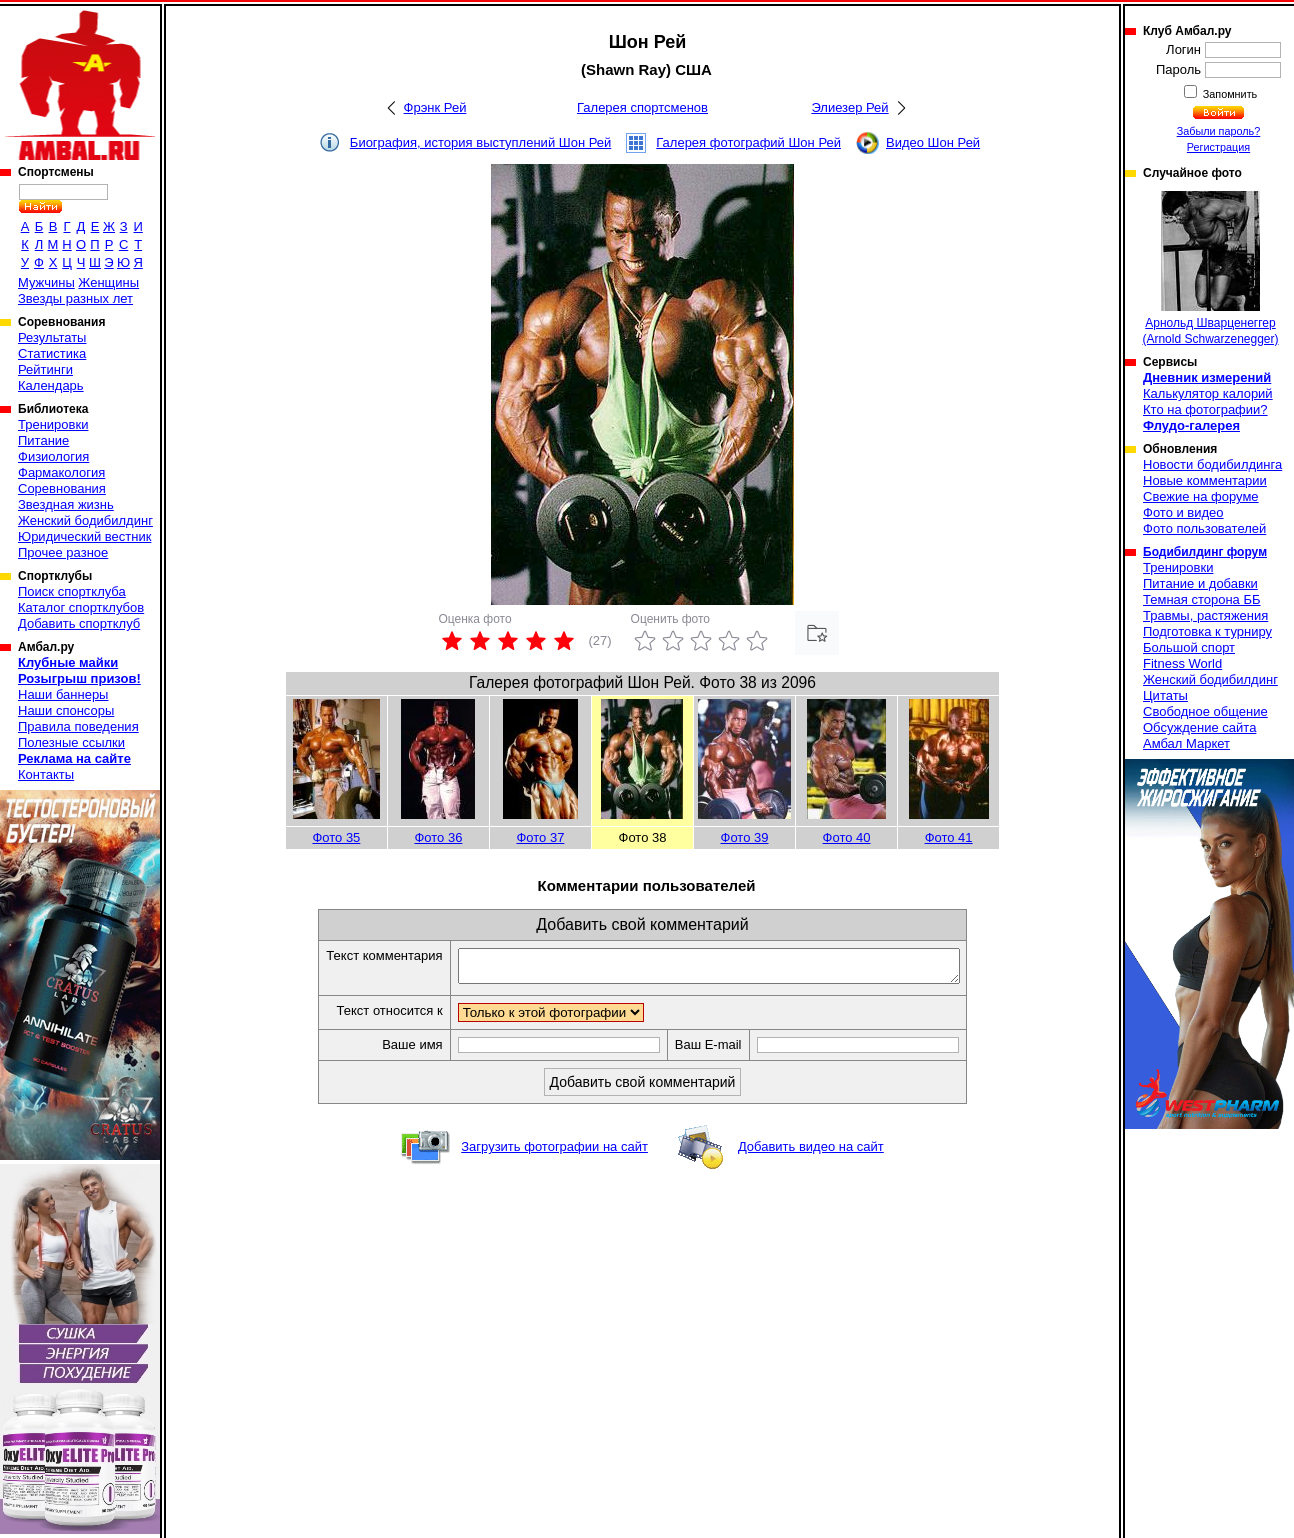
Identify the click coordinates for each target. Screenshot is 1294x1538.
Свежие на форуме (1201, 496)
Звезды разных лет (75, 298)
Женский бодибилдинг (85, 520)
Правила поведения (78, 726)
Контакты (46, 774)
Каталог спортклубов (81, 607)
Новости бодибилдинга (1212, 464)
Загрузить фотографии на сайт (554, 1152)
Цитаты (1165, 695)
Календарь (51, 385)
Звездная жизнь (66, 504)
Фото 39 (745, 837)
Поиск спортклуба (72, 591)
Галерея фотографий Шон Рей (748, 142)
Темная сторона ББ (1202, 599)
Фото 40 (847, 837)
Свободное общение (1205, 711)
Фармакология (61, 472)
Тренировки (53, 424)
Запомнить (1229, 94)
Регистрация (1218, 147)
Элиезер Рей (849, 107)
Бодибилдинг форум (1205, 552)
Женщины (108, 282)
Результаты (52, 337)
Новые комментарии (1205, 480)
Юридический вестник (84, 536)
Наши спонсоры (66, 710)
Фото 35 (336, 837)
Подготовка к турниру (1207, 631)
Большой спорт (1189, 647)
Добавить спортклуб (79, 623)
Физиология (53, 456)
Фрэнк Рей (435, 107)
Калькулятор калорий (1208, 393)
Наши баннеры (63, 694)
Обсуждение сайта (1199, 727)
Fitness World (1182, 663)
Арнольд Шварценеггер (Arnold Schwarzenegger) (1210, 268)
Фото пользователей (1204, 528)
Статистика (52, 353)
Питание (43, 440)
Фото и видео (1183, 512)
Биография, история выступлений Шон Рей (480, 142)
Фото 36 (438, 837)
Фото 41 (949, 837)
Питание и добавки (1200, 583)
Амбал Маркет (1186, 743)
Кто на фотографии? (1205, 409)
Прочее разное (63, 552)
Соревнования (62, 488)
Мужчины (46, 282)
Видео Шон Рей (933, 142)
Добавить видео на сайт (811, 1152)
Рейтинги (45, 369)
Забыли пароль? (1219, 131)
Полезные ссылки (71, 742)
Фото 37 (540, 837)
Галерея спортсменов (642, 107)
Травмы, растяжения (1205, 615)
